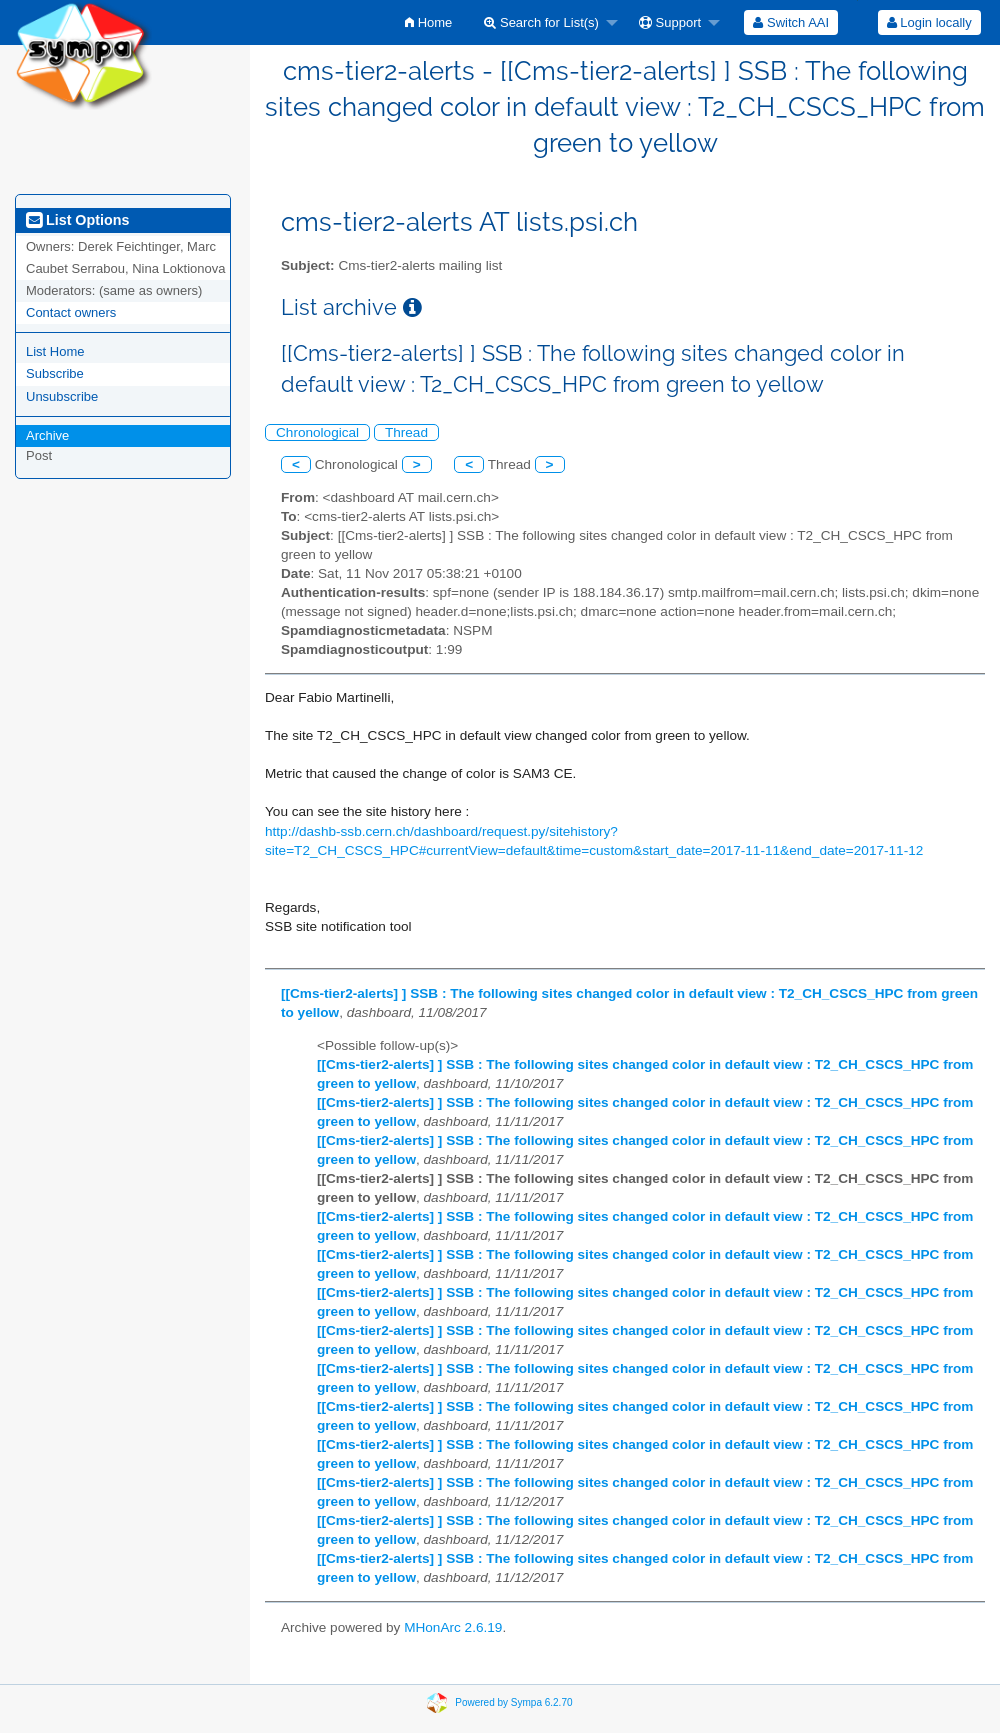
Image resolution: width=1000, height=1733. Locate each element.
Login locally (929, 22)
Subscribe (55, 373)
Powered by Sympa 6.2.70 (513, 1702)
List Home (55, 351)
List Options (77, 220)
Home (428, 22)
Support (670, 22)
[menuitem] (428, 22)
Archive (47, 435)
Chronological (317, 432)
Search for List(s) (541, 22)
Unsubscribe (62, 396)
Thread (406, 432)
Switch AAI (791, 22)
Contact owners (71, 312)
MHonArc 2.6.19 (453, 1627)
